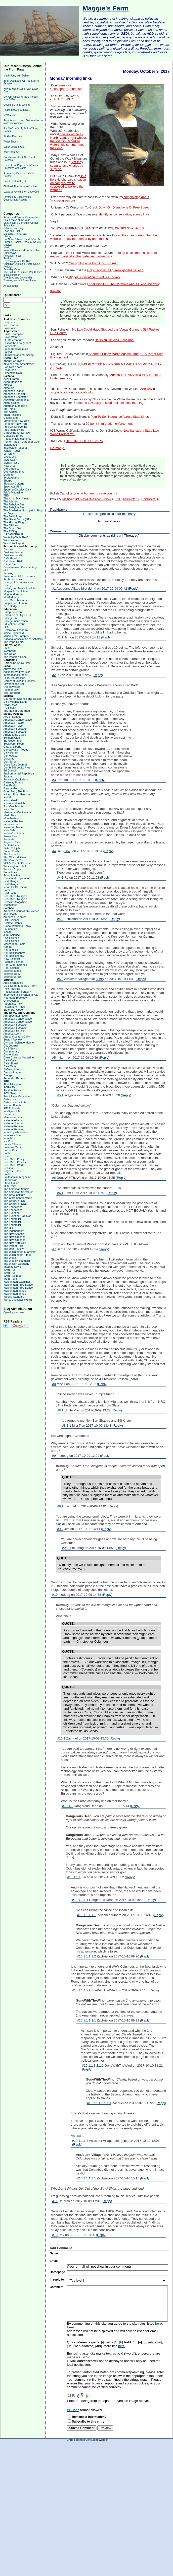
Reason (8, 1168)
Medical (7, 244)
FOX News (10, 1093)
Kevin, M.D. (10, 704)
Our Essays (9, 253)
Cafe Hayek (10, 558)
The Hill (8, 1227)
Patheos (8, 890)
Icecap (7, 931)
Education (8, 225)
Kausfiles (9, 809)
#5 (54, 1057)
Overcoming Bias (13, 471)
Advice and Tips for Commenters (21, 217)
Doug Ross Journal (15, 764)
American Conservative (17, 719)
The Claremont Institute (17, 1197)
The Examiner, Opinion (17, 1215)
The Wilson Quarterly (16, 1263)
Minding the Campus (16, 635)
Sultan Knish (11, 851)
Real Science (11, 967)
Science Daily (11, 973)
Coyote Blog (10, 417)
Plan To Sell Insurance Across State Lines (119, 416)
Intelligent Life (11, 1111)
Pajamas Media (12, 1147)
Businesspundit (12, 555)
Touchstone (10, 905)
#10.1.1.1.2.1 (86, 2020)
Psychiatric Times (14, 1006)
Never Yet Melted (13, 827)
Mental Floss (11, 462)
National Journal (13, 1123)
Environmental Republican (19, 773)
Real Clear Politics (14, 1162)
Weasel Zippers (12, 869)
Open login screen (13, 1312)
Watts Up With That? (16, 537)
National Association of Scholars (23, 638)
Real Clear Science (15, 964)
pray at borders (96, 493)
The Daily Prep (12, 516)
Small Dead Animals (15, 349)
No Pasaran (10, 325)
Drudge (7, 1075)
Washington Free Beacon (18, 1284)
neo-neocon (10, 824)
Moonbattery (11, 818)
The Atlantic (10, 501)
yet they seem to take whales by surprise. (66, 165)
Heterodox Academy (15, 629)
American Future (13, 722)
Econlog (8, 573)
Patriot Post (10, 1150)
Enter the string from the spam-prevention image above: (108, 2401)
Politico (7, 1153)
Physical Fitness (12, 255)
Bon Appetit (10, 411)
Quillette (8, 474)
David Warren (11, 337)
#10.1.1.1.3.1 (86, 2178)
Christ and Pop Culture (17, 878)
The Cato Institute (14, 1194)
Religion (7, 266)
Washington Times (14, 1290)
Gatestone (9, 1099)
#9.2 (60, 1529)
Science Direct (12, 976)
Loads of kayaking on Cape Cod (21, 191)
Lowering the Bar (13, 683)
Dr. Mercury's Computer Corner (20, 222)
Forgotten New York (15, 423)
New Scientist (11, 958)
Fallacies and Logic (14, 228)
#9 (54, 1456)
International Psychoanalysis (20, 994)
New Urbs (9, 465)
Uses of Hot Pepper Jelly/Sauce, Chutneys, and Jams (21, 166)
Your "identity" (11, 152)
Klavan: (55, 291)
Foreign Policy (12, 1090)
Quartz (7, 1156)
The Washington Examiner (19, 1251)
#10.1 (61, 1738)
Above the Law (12, 668)
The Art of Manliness (15, 498)
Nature (7, 946)
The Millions (10, 525)
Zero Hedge (10, 606)
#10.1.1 (67, 1806)
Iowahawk (9, 650)
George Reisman (13, 788)
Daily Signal (10, 1063)
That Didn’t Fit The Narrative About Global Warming (124, 284)
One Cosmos (11, 1000)
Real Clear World (13, 1165)
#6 (54, 1178)
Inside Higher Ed (13, 632)
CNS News (10, 1048)
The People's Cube (15, 656)
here (158, 2323)
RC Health (9, 707)
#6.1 (60, 1193)
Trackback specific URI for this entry (109, 514)
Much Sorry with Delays (16, 75)
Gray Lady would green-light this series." (115, 270)
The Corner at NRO (15, 1203)
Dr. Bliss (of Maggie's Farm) (20, 985)
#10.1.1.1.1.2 (86, 1956)
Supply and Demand (15, 603)
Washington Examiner (16, 1281)
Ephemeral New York (16, 420)
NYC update (10, 115)
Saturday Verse (11, 269)
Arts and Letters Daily (16, 1036)
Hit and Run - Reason (16, 794)
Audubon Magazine (15, 405)
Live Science (11, 937)
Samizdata (9, 346)
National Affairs (12, 1120)
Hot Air (7, 797)
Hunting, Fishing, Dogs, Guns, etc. (22, 242)
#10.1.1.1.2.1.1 (93, 2065)
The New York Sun (14, 1242)
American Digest (13, 390)
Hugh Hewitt (10, 800)
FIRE (6, 627)
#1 (54, 588)
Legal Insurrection (14, 677)
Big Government (13, 740)
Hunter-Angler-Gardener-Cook (21, 441)
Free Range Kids (13, 429)
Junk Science (11, 934)
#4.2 (60, 919)
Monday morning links (71, 78)
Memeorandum (12, 1117)
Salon (6, 1174)
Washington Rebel (14, 866)
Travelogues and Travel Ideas (19, 280)
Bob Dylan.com (12, 366)
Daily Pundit (10, 752)
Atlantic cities (11, 402)
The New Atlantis (13, 1233)
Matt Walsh (10, 459)
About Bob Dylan (13, 360)
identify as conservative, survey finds (123, 214)
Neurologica (10, 949)
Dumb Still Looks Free (16, 767)
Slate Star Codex (13, 1009)
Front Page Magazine (16, 1096)
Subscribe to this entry (88, 2421)
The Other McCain (14, 857)
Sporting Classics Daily (17, 489)
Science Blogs (12, 970)
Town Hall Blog (12, 1275)
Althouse (8, 387)
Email (54, 2261)
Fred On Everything (15, 426)
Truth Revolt (10, 1278)
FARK (7, 647)
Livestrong (9, 456)
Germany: (57, 448)
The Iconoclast (12, 854)
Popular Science (13, 961)
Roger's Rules (12, 1171)
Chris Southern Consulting (82, 2439)
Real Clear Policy (13, 1159)
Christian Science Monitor (19, 1042)
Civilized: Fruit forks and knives (20, 186)
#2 (54, 675)
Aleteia (7, 384)
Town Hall (9, 1269)
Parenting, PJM (12, 1003)
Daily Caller (10, 1060)
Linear (116, 535)
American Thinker (14, 1030)
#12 (55, 2235)
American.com (12, 1033)
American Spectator (15, 396)
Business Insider (13, 552)
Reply (133, 588)
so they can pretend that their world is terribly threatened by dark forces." (104, 237)
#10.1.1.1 (74, 1877)
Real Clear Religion (15, 896)
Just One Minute (13, 806)
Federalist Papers (14, 1078)
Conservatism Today (15, 749)
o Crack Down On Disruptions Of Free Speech (119, 207)
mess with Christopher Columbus (66, 87)
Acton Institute (12, 875)
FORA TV (9, 1087)
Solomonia (9, 328)
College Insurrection (15, 621)
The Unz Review (13, 1248)
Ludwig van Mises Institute (19, 588)
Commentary (11, 1051)
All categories (10, 285)
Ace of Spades (12, 716)
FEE (6, 1081)
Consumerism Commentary (20, 567)
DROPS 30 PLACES (129, 228)
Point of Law (11, 689)
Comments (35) (131, 499)
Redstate (8, 839)
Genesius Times (13, 435)
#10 (55, 1595)
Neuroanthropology (15, 997)
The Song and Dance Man (18, 277)
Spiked (7, 351)
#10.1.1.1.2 (80, 1990)
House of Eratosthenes (17, 438)
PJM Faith (9, 893)
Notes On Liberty (13, 833)
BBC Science (11, 919)
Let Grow (9, 453)
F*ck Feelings (11, 988)
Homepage (57, 2272)
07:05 (118, 499)
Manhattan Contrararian (17, 812)
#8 (54, 1384)
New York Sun (12, 1135)
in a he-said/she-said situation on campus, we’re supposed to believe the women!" (68, 183)
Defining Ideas (12, 1069)
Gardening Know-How (16, 432)
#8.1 (60, 1410)
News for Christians (15, 887)
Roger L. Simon (12, 842)
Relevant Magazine (15, 902)
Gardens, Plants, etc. (15, 233)
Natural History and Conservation (21, 250)
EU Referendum (13, 340)
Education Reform (14, 624)
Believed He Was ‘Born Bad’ (114, 340)
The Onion (9, 653)
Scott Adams (11, 477)
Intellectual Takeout (15, 447)
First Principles (12, 1084)
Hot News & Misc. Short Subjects (21, 239)
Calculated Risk (12, 561)
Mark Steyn (10, 815)
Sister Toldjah (11, 848)
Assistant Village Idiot (16, 399)
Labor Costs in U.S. (14, 146)
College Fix (10, 618)
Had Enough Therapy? (17, 991)
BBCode (73, 2410)
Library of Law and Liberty (19, 680)
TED (6, 495)
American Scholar (14, 393)
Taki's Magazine (13, 492)
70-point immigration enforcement (109, 423)
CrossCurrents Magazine (18, 1057)
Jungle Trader (11, 450)
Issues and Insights (15, 803)
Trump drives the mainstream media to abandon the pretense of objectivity (103, 254)
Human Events (12, 1105)
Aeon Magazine (12, 381)
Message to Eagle (14, 943)
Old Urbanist (11, 468)
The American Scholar (16, 1188)
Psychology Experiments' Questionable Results (17, 198)
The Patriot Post (13, 1245)
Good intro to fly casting (16, 104)
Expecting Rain (12, 372)
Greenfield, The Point (16, 791)
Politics (7, 258)
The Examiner (11, 1212)
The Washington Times (17, 1254)
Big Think (9, 408)
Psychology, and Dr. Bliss (17, 261)
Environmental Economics (19, 576)
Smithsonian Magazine (17, 1177)
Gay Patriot (10, 785)
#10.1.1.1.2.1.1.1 (99, 2103)
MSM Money (11, 597)
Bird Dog (67, 499)
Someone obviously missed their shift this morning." (109, 403)
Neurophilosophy (13, 955)
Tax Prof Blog (11, 692)
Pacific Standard (13, 1144)
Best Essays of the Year (16, 220)
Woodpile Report (13, 543)
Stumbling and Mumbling (18, 354)
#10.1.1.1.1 (80, 1900)
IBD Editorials (11, 1108)
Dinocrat (8, 758)
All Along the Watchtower (18, 363)
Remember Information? (89, 2417)
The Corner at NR (14, 1200)
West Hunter (11, 540)
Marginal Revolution (15, 591)
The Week (9, 1257)
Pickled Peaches (12, 136)
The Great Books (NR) (17, 519)
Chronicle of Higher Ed (17, 615)
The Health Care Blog (16, 710)
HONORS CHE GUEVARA (84, 441)
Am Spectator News (15, 1015)
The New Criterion (14, 1236)
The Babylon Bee (13, 504)
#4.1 (60, 877)
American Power (13, 725)
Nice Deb (9, 830)
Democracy (10, 755)
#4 (54, 851)
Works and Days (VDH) (17, 1299)
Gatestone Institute (14, 1102)
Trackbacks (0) (150, 499)
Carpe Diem (10, 564)
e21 (5, 570)
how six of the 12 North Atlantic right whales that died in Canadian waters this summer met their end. (68, 141)
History (7, 236)
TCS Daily (9, 1185)
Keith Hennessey (13, 579)
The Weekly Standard (16, 1260)
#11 (55, 2201)
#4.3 (60, 979)
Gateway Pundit (13, 782)
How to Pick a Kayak (14, 181)
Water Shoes (10, 141)
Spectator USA (12, 486)
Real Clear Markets (15, 600)
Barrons (8, 549)
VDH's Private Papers (16, 863)
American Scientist (14, 916)
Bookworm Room (13, 743)
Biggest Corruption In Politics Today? (94, 277)
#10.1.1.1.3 (80, 2141)
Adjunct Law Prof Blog (16, 671)
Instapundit (10, 444)
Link (92, 588)
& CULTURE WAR (64, 97)
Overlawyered (11, 686)
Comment (56, 2287)
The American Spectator (18, 1191)
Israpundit (9, 322)
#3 (54, 780)
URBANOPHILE (13, 534)
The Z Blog (10, 531)
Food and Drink (11, 231)
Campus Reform (13, 612)
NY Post (8, 1141)
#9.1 (60, 1506)
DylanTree (9, 369)
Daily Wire (9, 1066)
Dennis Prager (12, 1072)
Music (6, 247)
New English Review (15, 1132)
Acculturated (11, 378)
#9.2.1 (66, 1548)
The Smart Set (12, 528)
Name (54, 2253)
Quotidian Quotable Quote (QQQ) (22, 264)
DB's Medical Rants (15, 701)
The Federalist (12, 1218)
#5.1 (60, 1095)
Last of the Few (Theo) (17, 343)
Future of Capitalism (15, 779)
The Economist (12, 1206)
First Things (10, 881)
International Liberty (15, 674)
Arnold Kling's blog (14, 734)
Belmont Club (11, 737)
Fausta (7, 776)
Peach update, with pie (16, 110)
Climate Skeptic (12, 922)
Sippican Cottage (13, 483)
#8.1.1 (66, 1425)
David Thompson (13, 334)
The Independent (13, 1230)
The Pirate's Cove (14, 860)
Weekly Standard (13, 1296)
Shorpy (7, 480)
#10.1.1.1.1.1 (86, 1915)
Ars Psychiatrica (13, 982)
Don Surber (10, 761)
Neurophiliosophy (14, 952)
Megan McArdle (13, 594)
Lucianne (9, 1114)
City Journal (10, 1045)
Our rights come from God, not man (93, 263)
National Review (13, 821)
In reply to (57, 2279)
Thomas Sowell (12, 1266)
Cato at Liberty (12, 746)
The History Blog (13, 522)
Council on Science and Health (22, 698)
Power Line (10, 836)
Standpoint (10, 1180)
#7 (54, 1249)
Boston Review (12, 1039)
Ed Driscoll (10, 770)
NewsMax (9, 1138)
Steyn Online (11, 1183)
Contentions (10, 1054)
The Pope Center (13, 641)
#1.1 (60, 637)
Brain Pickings (12, 414)
